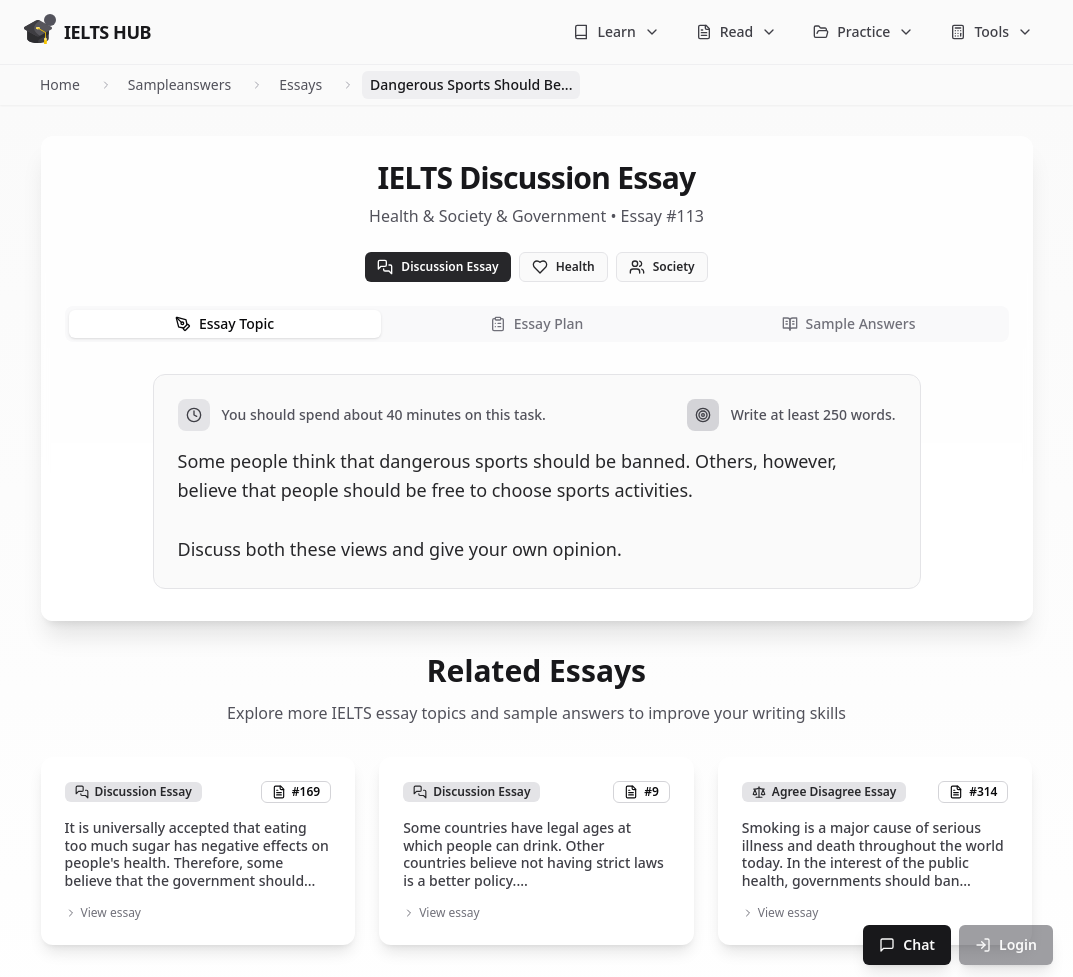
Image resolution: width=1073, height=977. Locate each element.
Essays (300, 84)
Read (737, 31)
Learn (616, 31)
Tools (991, 31)
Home (60, 84)
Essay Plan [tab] (537, 323)
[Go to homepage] (87, 32)
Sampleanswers (179, 84)
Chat (907, 944)
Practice (863, 31)
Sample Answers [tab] (849, 323)
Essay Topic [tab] (224, 323)
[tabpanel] (537, 481)
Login (1006, 944)
